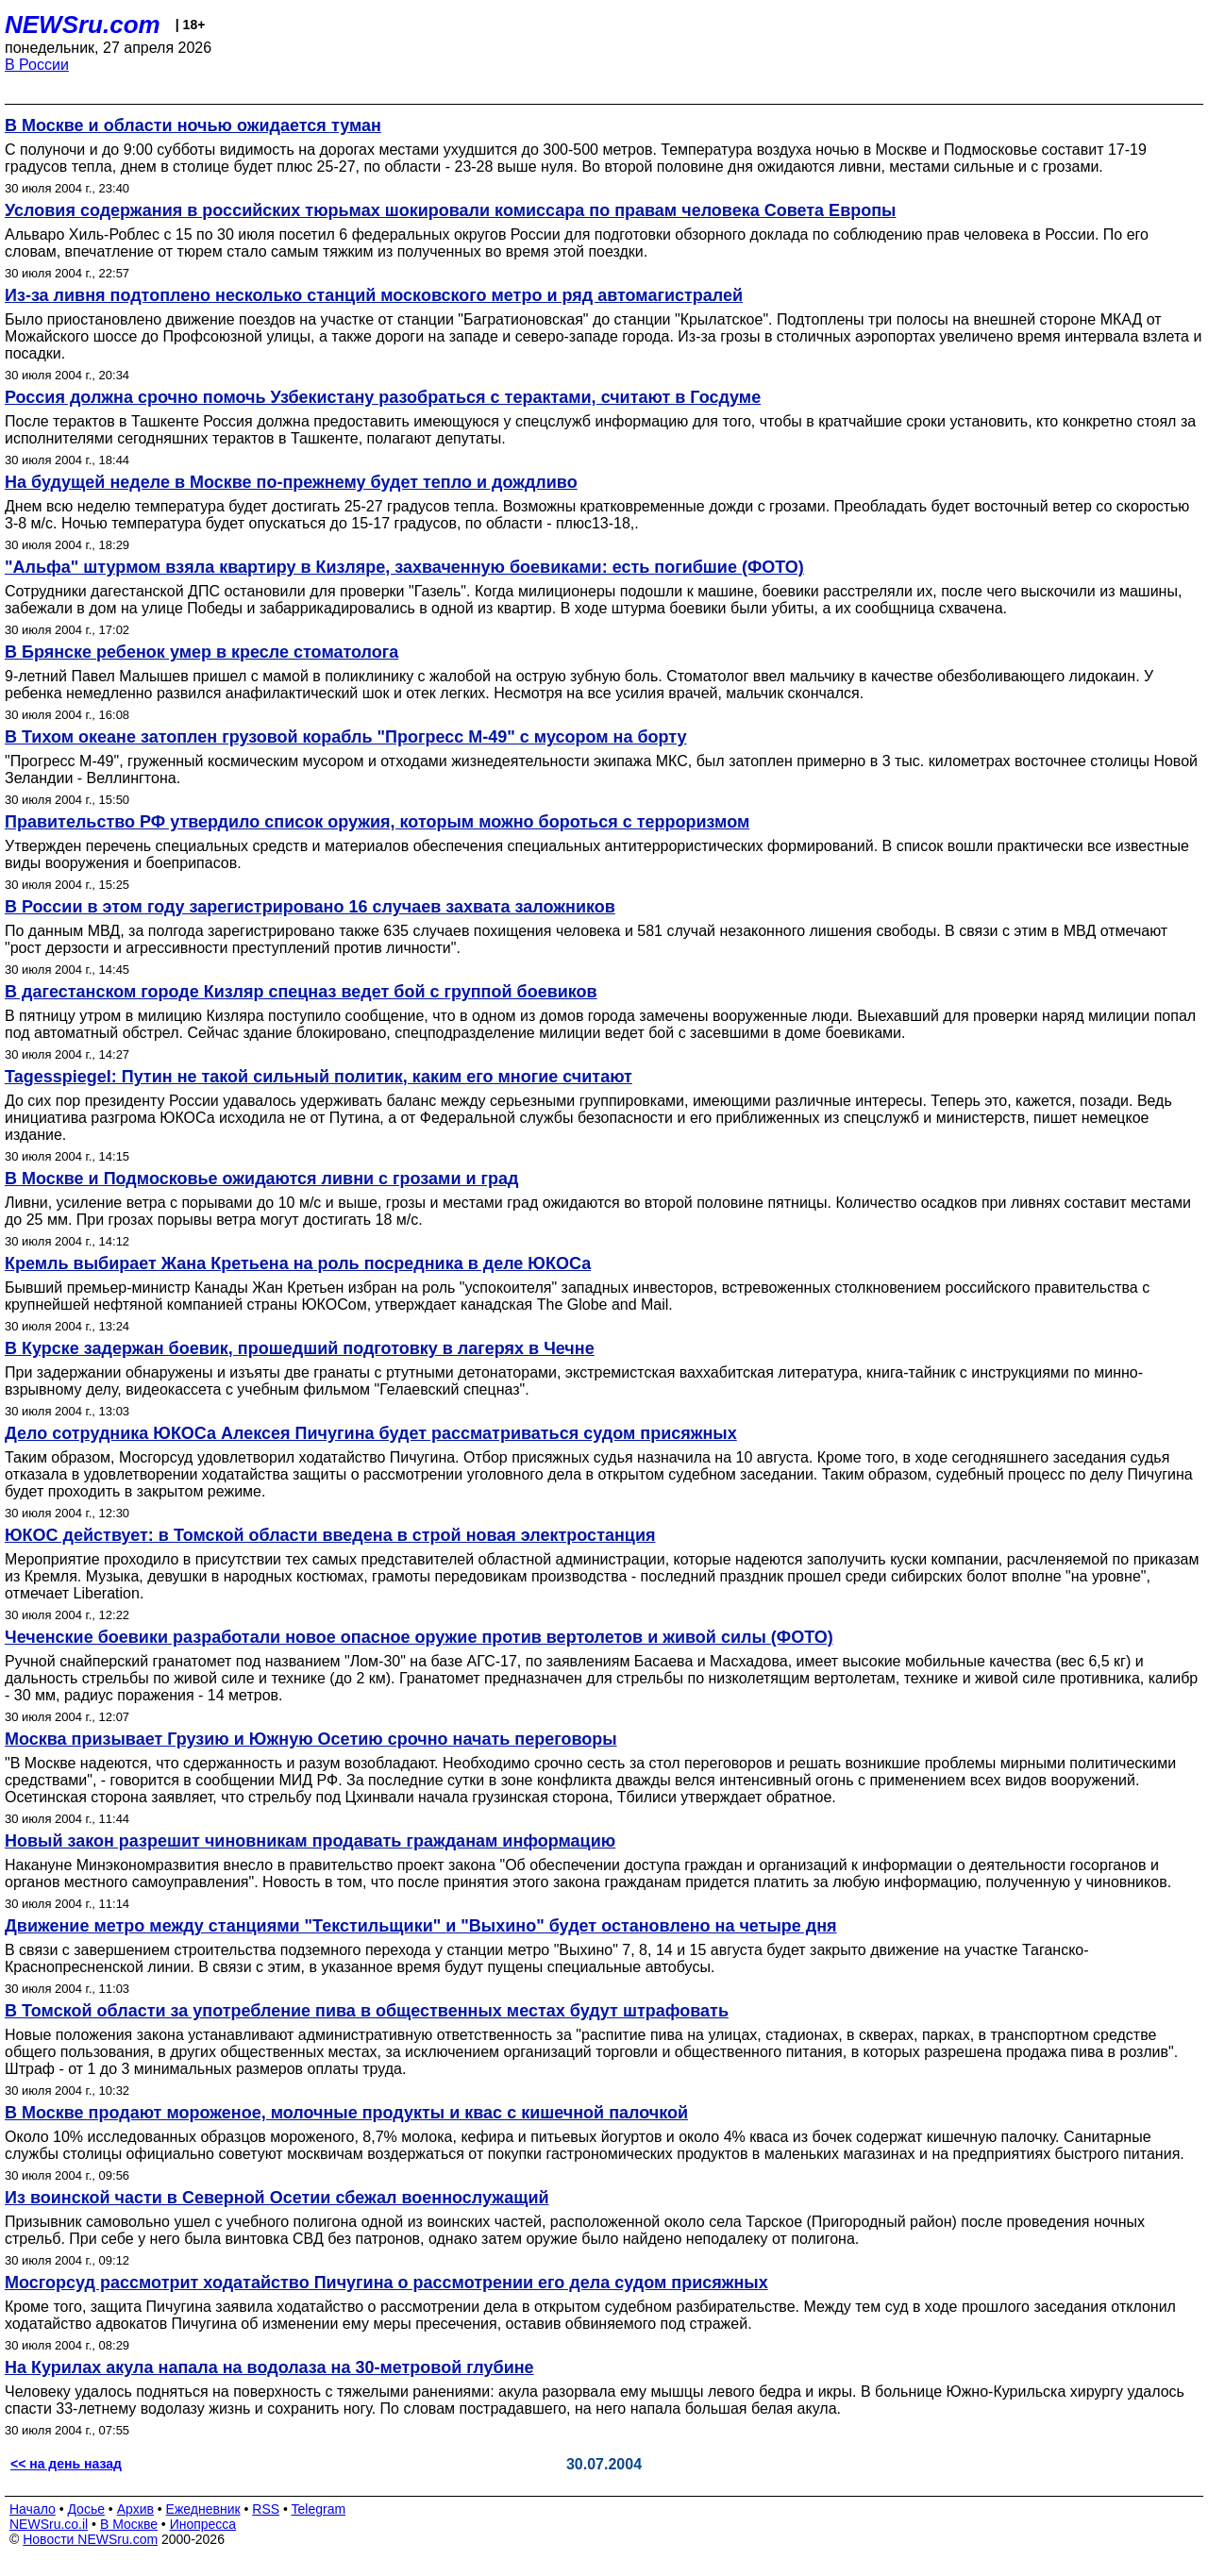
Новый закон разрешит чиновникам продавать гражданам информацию (310, 1841)
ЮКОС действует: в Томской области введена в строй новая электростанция (330, 1535)
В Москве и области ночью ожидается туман (193, 125)
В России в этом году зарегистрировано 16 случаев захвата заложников (310, 906)
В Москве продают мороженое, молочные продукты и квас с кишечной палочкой (346, 2112)
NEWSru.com (82, 24)
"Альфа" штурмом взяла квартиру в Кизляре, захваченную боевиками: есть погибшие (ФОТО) (404, 567)
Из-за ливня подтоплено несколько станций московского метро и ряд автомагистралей (374, 295)
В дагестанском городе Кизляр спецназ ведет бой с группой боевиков (301, 991)
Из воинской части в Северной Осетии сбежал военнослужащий (277, 2197)
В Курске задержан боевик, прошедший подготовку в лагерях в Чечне (300, 1348)
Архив (135, 2509)
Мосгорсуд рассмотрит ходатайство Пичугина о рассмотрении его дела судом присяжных (386, 2282)
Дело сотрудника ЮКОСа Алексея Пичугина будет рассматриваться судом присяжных (371, 1433)
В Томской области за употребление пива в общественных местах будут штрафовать (367, 2010)
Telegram (319, 2509)
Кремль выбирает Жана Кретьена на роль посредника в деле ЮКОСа (298, 1263)
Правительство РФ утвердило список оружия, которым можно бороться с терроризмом (377, 821)
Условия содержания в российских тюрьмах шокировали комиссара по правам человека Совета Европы (450, 210)
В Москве (129, 2524)
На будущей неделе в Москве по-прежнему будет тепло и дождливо (291, 482)
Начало (32, 2509)
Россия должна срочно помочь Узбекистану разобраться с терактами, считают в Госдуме (383, 397)
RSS (265, 2509)
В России (37, 65)
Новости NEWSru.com (90, 2539)
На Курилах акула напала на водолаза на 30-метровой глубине (269, 2367)
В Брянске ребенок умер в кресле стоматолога (201, 652)
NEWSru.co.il (48, 2524)
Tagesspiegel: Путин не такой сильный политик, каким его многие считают (318, 1076)
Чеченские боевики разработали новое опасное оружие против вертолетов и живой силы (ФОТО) (419, 1637)
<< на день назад (66, 2463)
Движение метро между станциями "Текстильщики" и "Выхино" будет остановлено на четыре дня (421, 1925)
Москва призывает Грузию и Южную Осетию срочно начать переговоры (311, 1739)
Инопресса (203, 2524)
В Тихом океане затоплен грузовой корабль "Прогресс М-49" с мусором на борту (346, 737)
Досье (86, 2509)
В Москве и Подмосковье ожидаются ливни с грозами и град (261, 1178)
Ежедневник (203, 2509)
